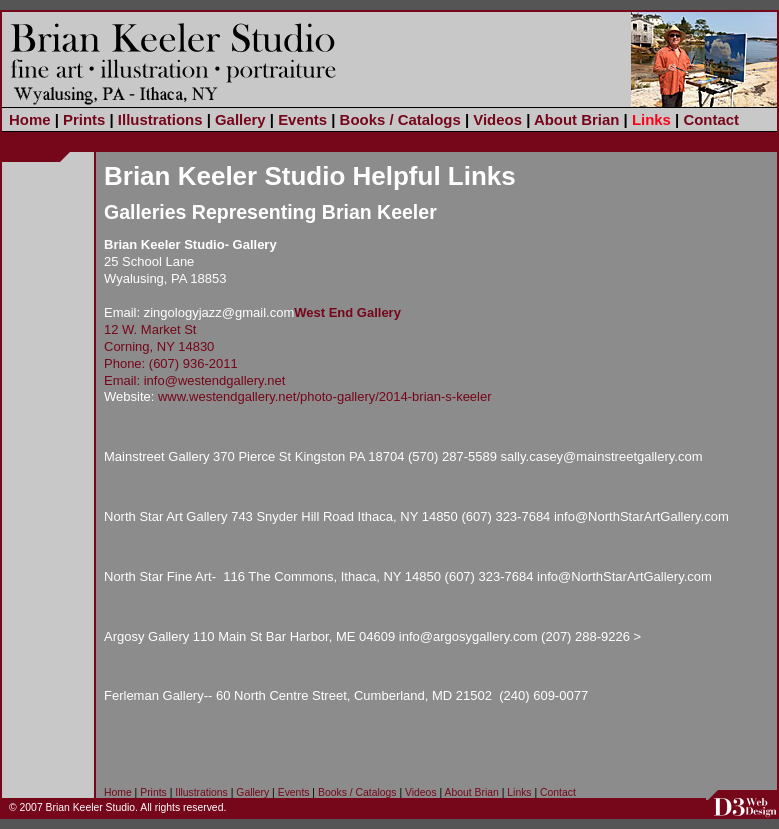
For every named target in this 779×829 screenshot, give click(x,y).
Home (30, 119)
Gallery (240, 119)
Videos (497, 119)
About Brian (576, 119)
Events (302, 119)
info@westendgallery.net (215, 380)
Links (651, 119)
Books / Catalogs (400, 119)
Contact (711, 119)
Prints (84, 119)
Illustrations (160, 119)
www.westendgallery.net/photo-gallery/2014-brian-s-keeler (325, 396)
